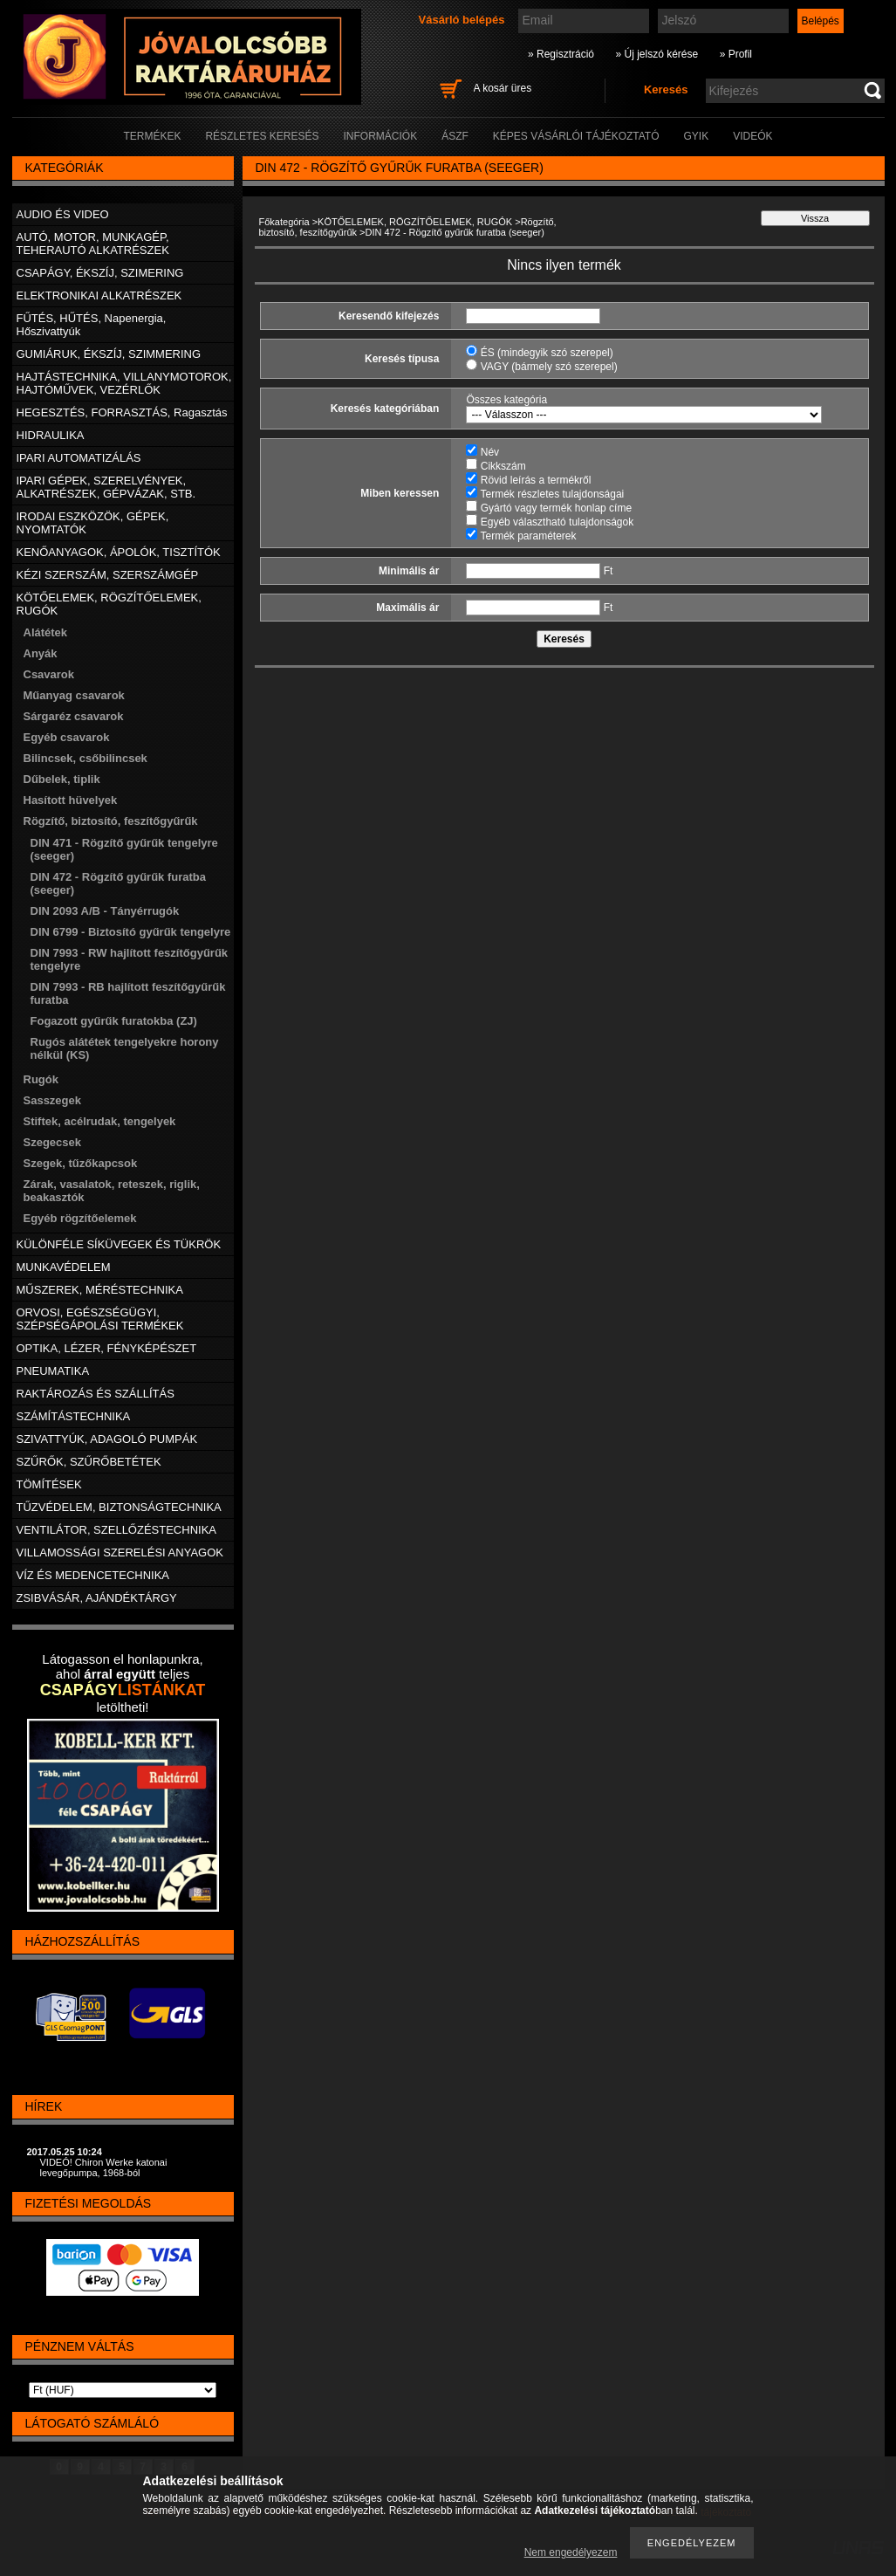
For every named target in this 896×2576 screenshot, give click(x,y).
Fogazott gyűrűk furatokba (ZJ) (114, 1020)
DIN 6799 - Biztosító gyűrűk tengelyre (131, 931)
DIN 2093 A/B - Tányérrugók (105, 910)
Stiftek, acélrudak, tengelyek (100, 1121)
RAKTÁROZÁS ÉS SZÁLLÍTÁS (95, 1393)
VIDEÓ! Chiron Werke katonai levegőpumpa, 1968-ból (104, 2167)
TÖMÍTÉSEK (49, 1484)
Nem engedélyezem (571, 2552)
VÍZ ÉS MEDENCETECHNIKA (93, 1575)
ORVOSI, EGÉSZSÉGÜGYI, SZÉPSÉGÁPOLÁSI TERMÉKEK (100, 1319)
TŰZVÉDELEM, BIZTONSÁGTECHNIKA (119, 1507)
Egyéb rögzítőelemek (80, 1218)
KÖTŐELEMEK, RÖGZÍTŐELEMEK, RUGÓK (415, 221)
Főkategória (284, 221)
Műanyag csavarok (74, 695)
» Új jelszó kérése (656, 54)
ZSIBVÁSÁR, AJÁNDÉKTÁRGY (97, 1597)
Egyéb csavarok (67, 737)
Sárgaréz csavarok (74, 716)
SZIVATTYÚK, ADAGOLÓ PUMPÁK (107, 1439)
